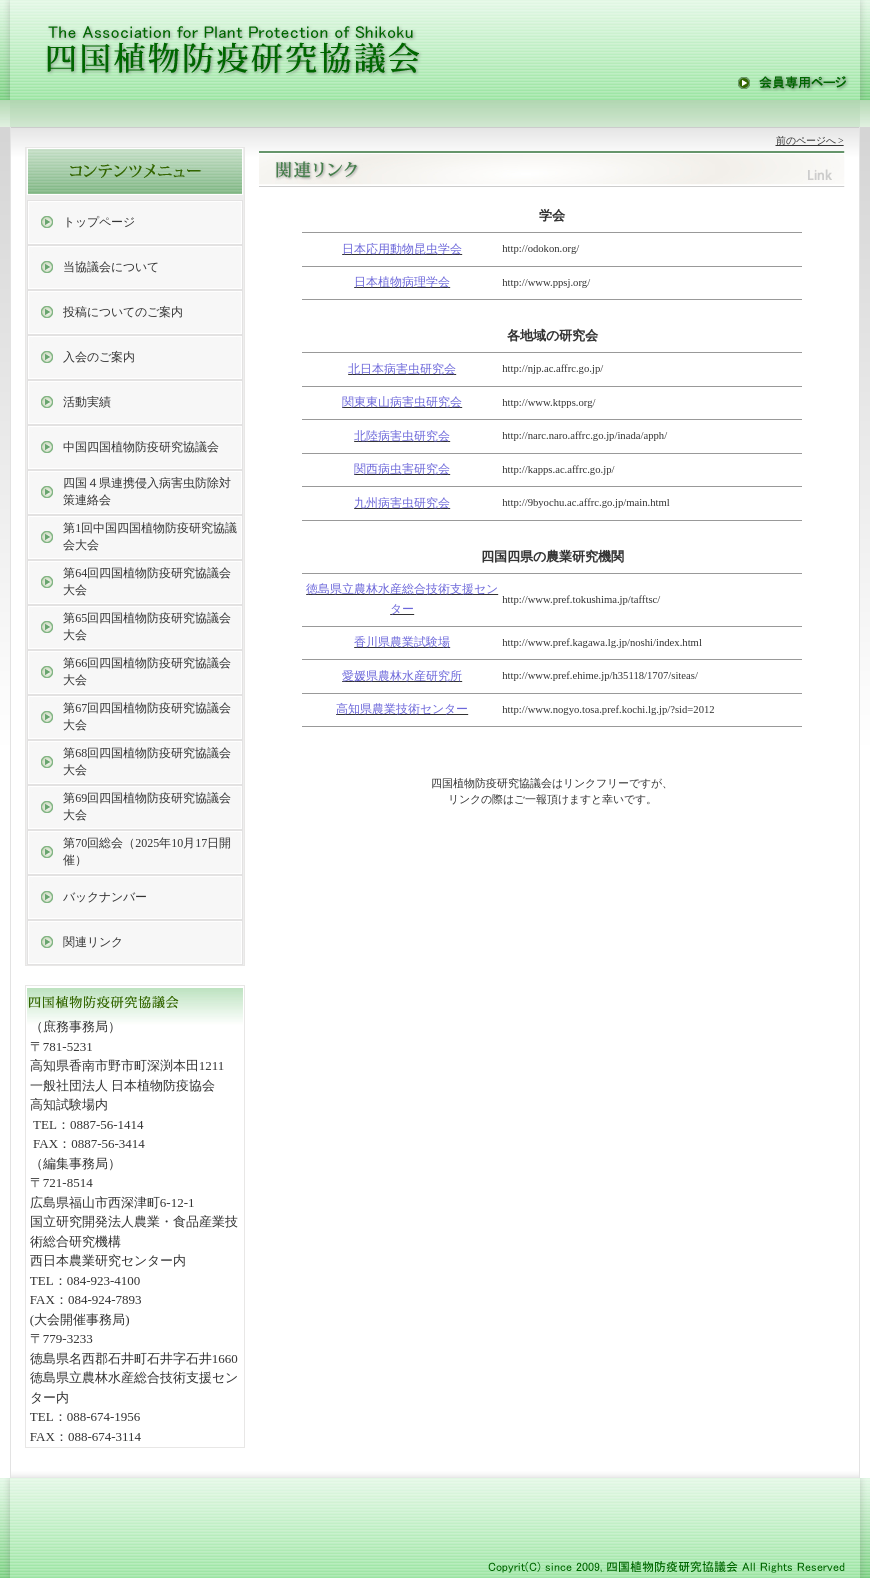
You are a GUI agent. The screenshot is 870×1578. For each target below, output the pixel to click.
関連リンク (93, 942)
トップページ (99, 222)
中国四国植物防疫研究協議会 (141, 447)
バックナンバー (105, 897)
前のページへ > (810, 140)
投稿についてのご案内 (123, 312)
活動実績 (87, 402)
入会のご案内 (99, 357)
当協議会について (111, 267)
